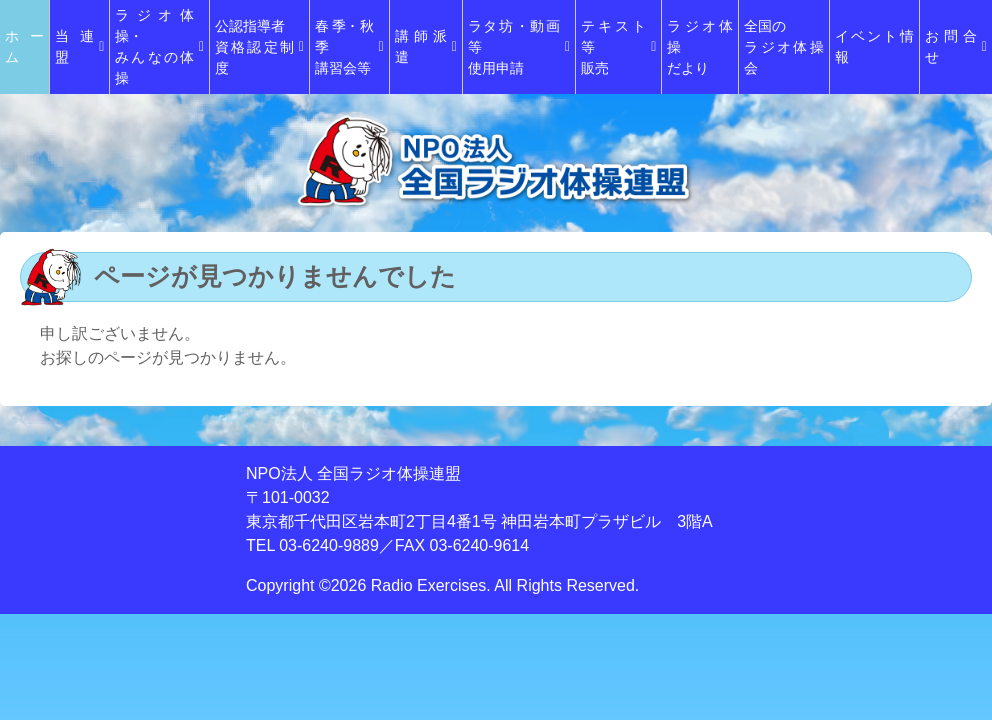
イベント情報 (874, 46)
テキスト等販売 (619, 47)
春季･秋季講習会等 (349, 47)
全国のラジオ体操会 (783, 47)
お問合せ (956, 46)
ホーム (24, 46)
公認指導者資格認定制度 (259, 47)
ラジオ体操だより (700, 47)
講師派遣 (426, 46)
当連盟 (79, 46)
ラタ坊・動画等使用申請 (519, 47)
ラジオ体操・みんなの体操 (159, 46)
